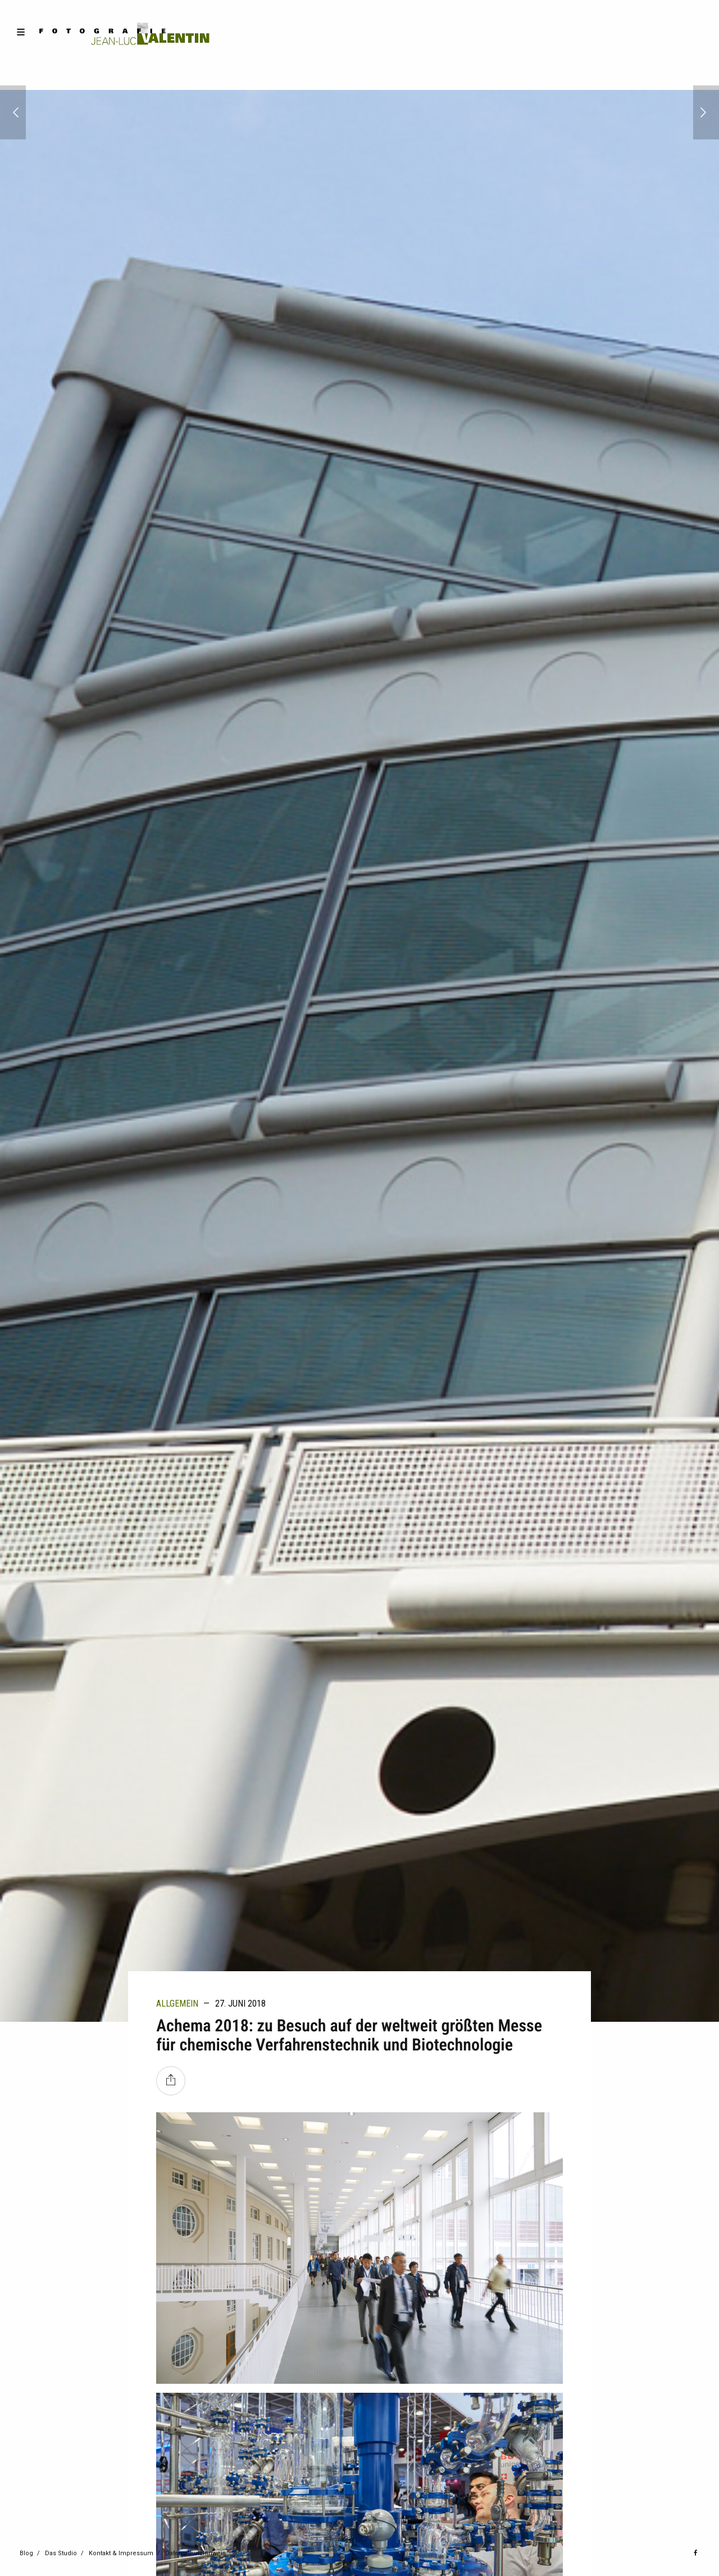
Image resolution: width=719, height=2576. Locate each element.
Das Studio (61, 2553)
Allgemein (177, 2003)
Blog (26, 2553)
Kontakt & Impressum (121, 2553)
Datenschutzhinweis (195, 2553)
